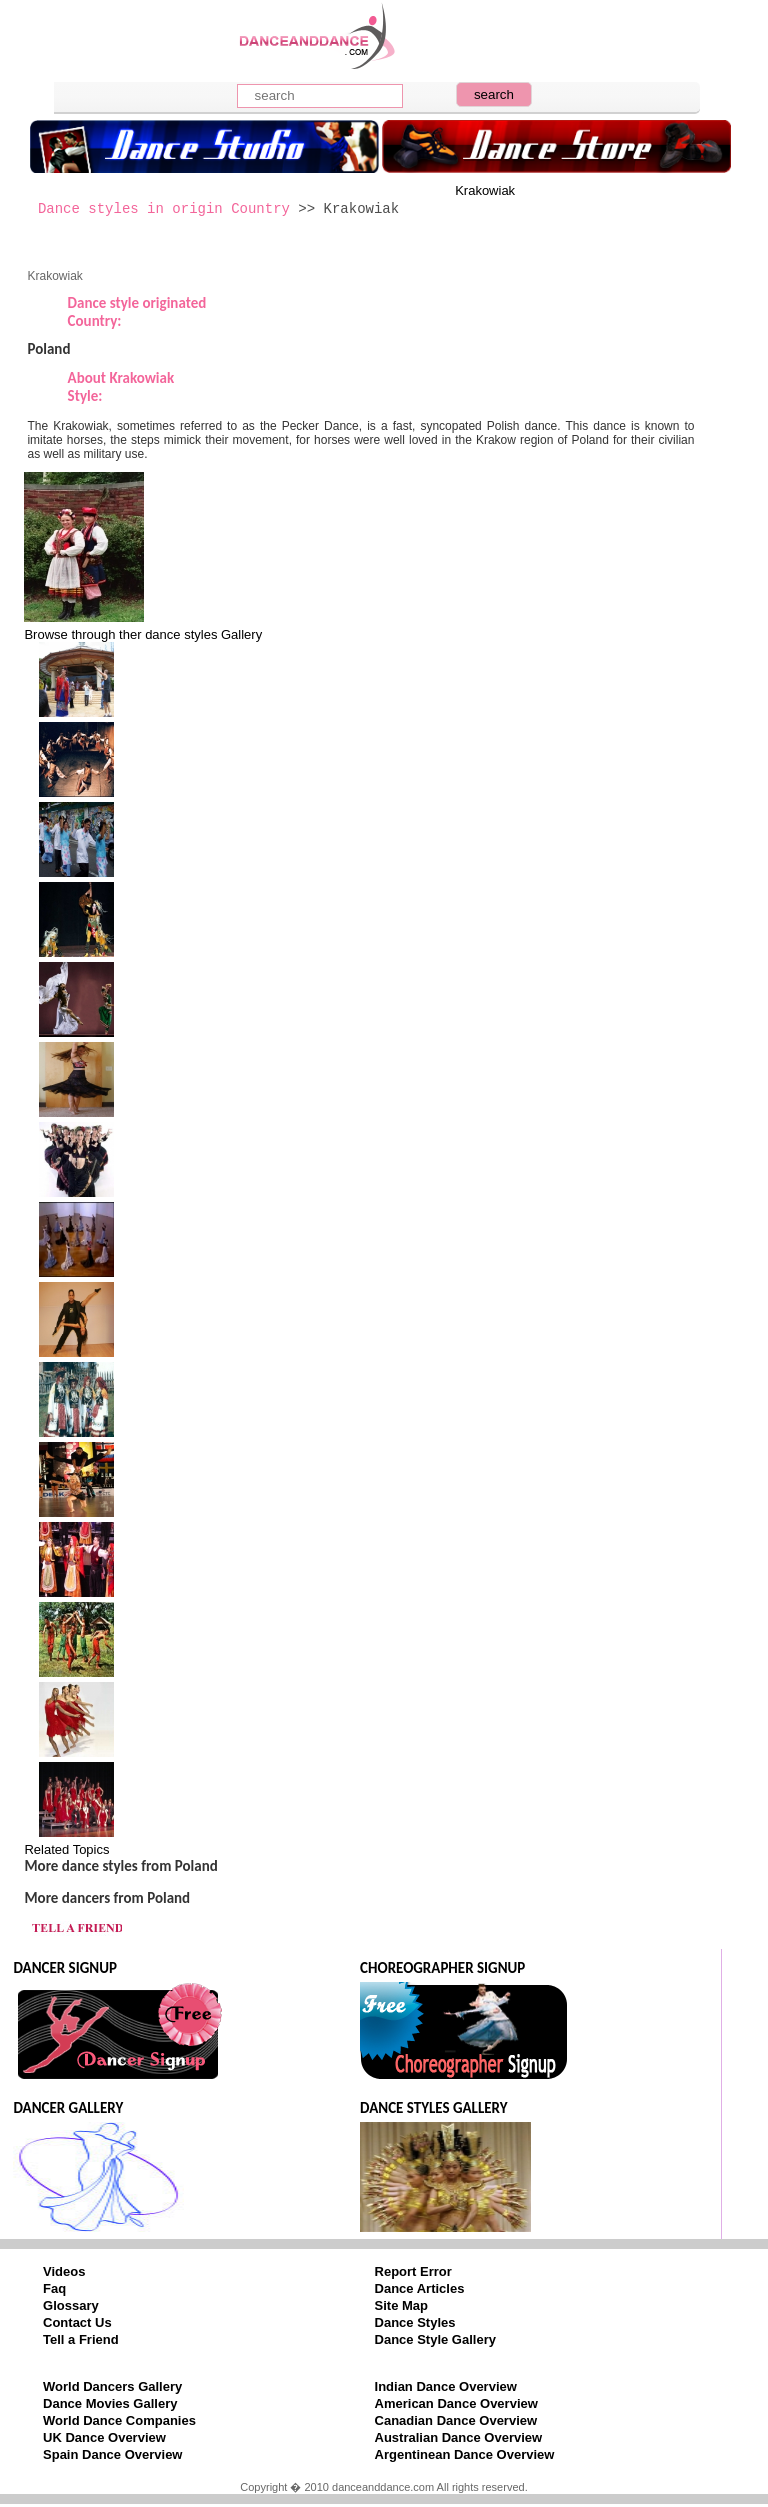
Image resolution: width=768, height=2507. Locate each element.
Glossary (71, 2305)
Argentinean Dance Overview (465, 2454)
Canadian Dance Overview (456, 2420)
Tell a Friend (81, 2339)
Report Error (413, 2271)
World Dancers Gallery (112, 2386)
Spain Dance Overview (112, 2454)
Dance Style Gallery (435, 2339)
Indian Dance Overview (446, 2386)
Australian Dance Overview (459, 2437)
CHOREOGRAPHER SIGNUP (442, 1968)
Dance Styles (415, 2322)
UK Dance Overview (104, 2437)
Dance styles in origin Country (164, 209)
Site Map (401, 2305)
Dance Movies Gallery (110, 2403)
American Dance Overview (456, 2403)
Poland (48, 349)
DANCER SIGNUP (64, 1968)
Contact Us (77, 2322)
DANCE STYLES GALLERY (434, 2108)
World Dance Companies (119, 2420)
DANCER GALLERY (68, 2108)
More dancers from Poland (107, 1898)
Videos (64, 2271)
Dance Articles (420, 2288)
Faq (54, 2288)
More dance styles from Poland (120, 1866)
